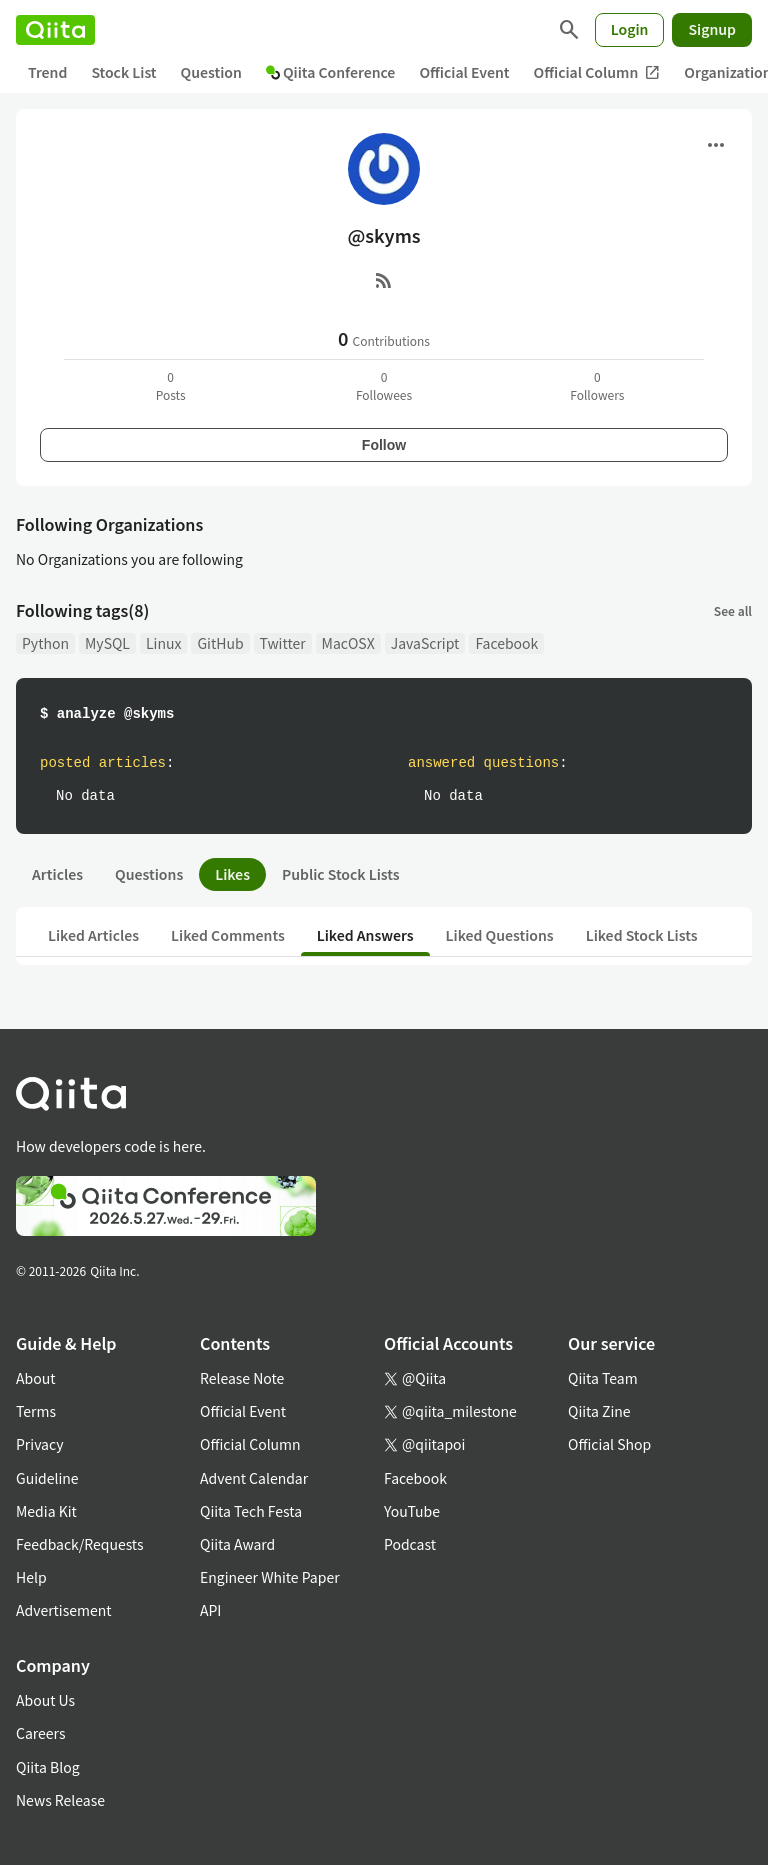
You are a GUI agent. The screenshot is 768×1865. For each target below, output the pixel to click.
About (35, 1378)
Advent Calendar (254, 1478)
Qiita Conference (331, 72)
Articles (57, 874)
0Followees (384, 385)
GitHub (220, 643)
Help (31, 1577)
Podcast (410, 1544)
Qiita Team (603, 1378)
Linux (163, 643)
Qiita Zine (599, 1411)
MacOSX (348, 643)
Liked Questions (500, 935)
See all (733, 610)
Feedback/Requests (80, 1544)
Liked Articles (93, 935)
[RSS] (384, 280)
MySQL (107, 643)
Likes (232, 874)
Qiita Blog (48, 1767)
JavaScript (425, 643)
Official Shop (609, 1444)
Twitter (283, 643)
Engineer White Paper (270, 1577)
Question (211, 72)
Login (630, 29)
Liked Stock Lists (642, 935)
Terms (36, 1411)
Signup (712, 29)
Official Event (464, 72)
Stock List (123, 72)
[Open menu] (716, 145)
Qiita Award (237, 1544)
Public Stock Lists (341, 874)
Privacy (39, 1444)
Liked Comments (228, 935)
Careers (40, 1733)
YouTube (412, 1511)
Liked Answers (365, 935)
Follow (384, 445)
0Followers (597, 385)
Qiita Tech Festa (251, 1511)
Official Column (597, 72)
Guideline (47, 1478)
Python (45, 643)
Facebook (506, 643)
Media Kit (46, 1511)
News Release (60, 1800)
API (210, 1610)
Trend (47, 72)
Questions (149, 874)
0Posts (171, 385)
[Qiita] (55, 30)
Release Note (242, 1378)
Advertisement (64, 1610)
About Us (45, 1700)
